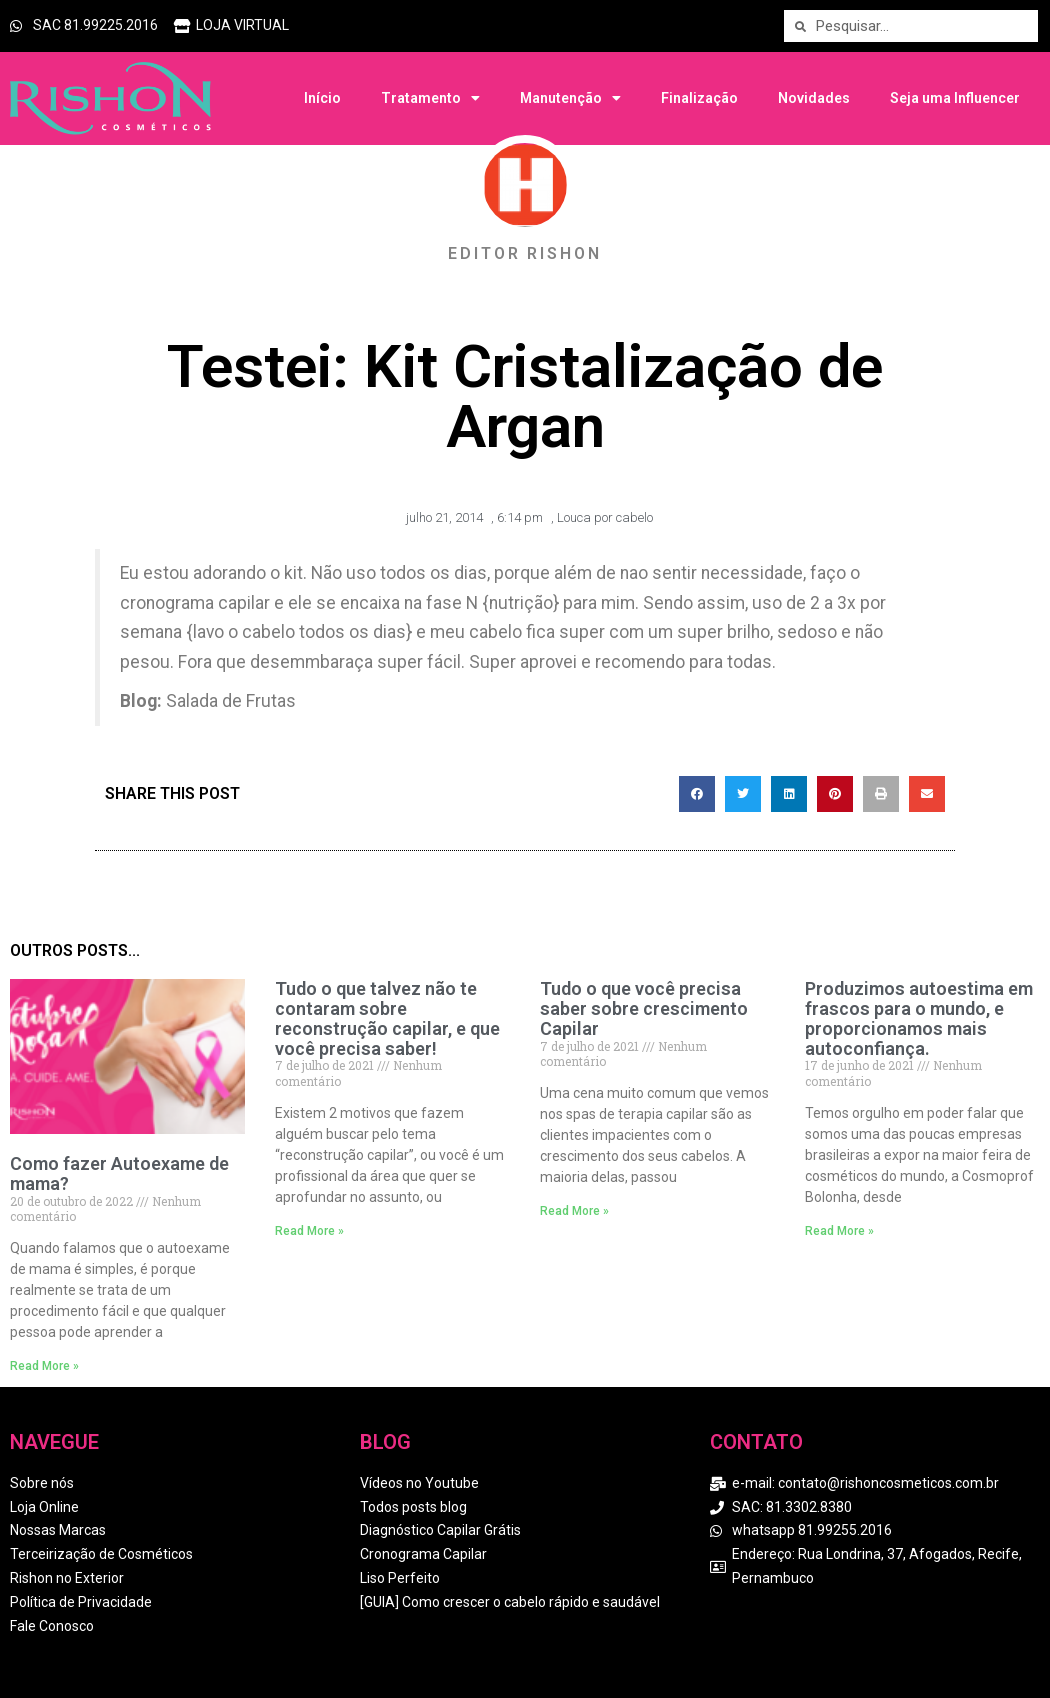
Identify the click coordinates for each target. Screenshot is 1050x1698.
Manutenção (570, 98)
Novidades (814, 98)
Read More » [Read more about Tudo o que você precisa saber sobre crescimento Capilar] (574, 1211)
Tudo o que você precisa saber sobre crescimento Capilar (644, 1008)
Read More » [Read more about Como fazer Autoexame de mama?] (44, 1366)
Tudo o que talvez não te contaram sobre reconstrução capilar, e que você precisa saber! (387, 1018)
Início (322, 98)
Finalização (699, 98)
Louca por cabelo (605, 517)
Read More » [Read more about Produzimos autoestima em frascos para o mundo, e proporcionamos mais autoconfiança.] (839, 1231)
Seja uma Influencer (955, 98)
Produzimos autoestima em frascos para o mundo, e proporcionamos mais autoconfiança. (919, 1018)
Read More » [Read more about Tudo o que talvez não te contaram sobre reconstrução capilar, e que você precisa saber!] (309, 1231)
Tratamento (430, 98)
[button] (697, 794)
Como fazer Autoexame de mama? (119, 1173)
